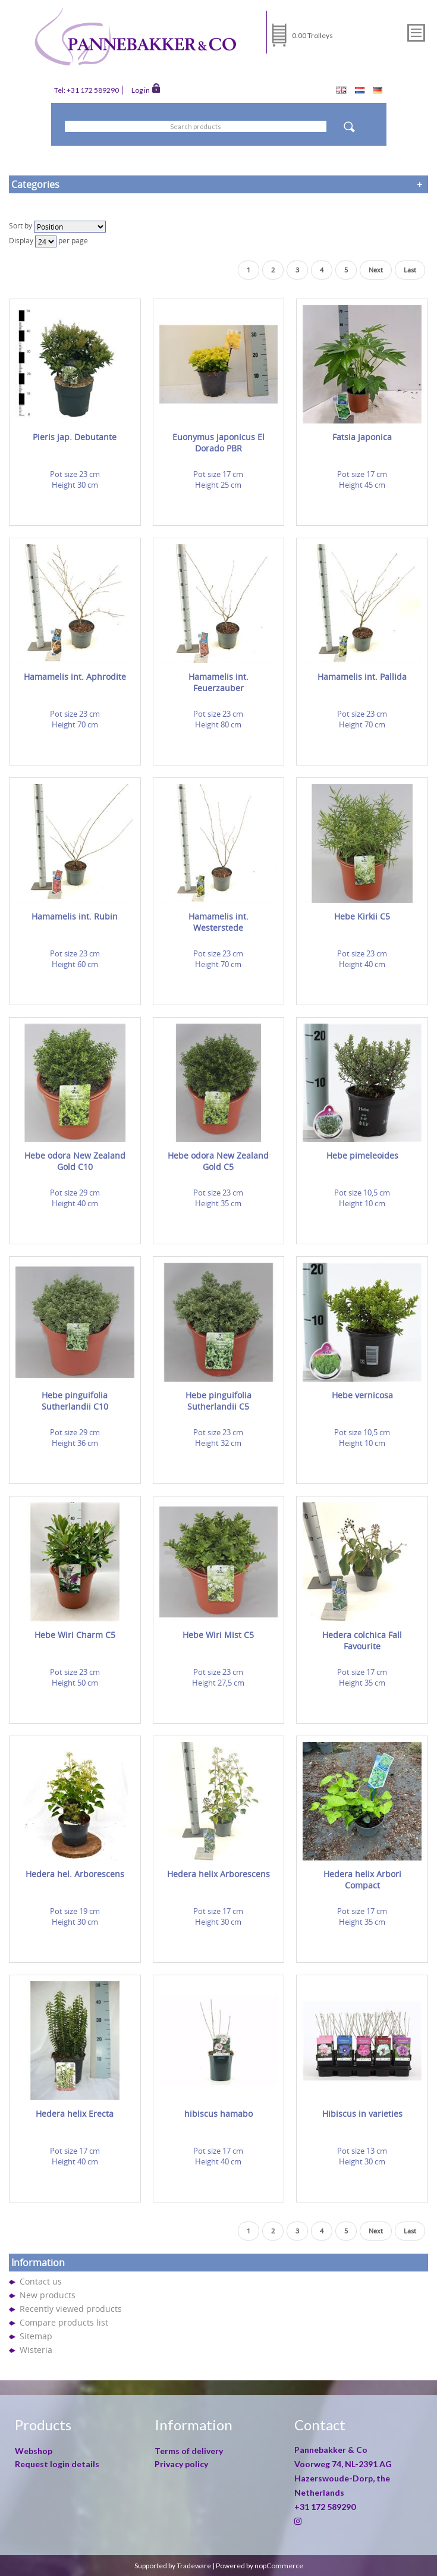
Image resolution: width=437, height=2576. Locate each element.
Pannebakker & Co (331, 2450)
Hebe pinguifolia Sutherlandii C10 (75, 1400)
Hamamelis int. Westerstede (218, 922)
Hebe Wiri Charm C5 (74, 1634)
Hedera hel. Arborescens (75, 1874)
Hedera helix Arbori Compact (362, 1879)
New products (48, 2295)
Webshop (33, 2451)
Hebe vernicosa (362, 1395)
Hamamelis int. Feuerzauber (218, 682)
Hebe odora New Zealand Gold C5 (218, 1161)
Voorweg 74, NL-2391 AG (343, 2464)
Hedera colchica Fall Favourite (362, 1640)
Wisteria (36, 2349)
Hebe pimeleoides (362, 1155)
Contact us (41, 2281)
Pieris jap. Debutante (75, 437)
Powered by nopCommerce (259, 2565)
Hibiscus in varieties (362, 2113)
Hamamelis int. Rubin (75, 916)
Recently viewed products (71, 2308)
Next (376, 269)
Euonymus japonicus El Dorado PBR (218, 442)
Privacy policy (181, 2464)
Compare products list (64, 2322)
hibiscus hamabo (218, 2113)
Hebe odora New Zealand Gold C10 (74, 1161)
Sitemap (36, 2336)
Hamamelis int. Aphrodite (75, 676)
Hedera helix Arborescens (218, 1874)
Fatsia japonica (362, 437)
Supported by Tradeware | (175, 2565)
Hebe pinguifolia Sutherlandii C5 (218, 1400)
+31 (325, 2507)
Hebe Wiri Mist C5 (218, 1634)
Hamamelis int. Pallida (362, 676)
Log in (145, 89)
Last (410, 269)
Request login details (57, 2464)
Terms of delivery (189, 2451)
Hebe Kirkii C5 (362, 916)
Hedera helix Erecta (75, 2113)
